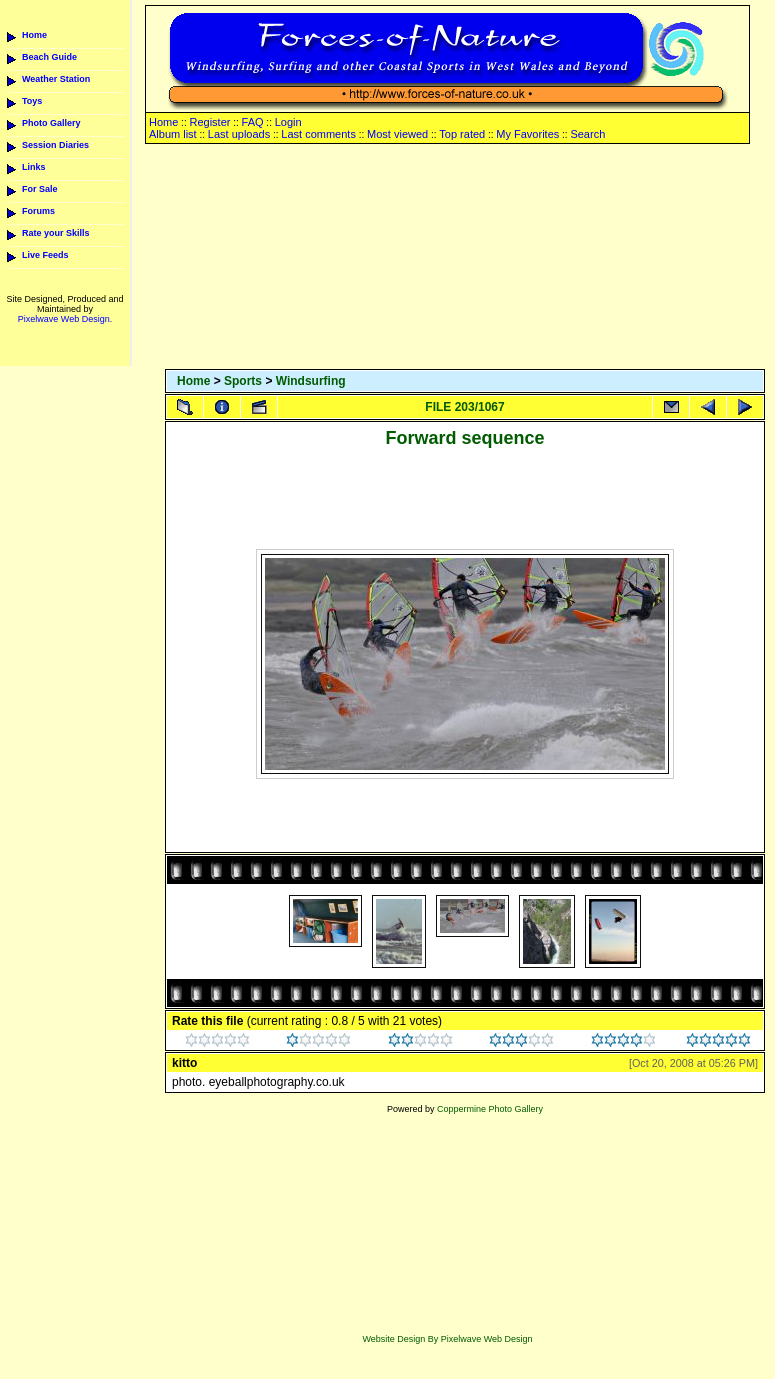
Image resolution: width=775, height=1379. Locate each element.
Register (209, 122)
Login (288, 122)
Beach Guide (49, 57)
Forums (38, 211)
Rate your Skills (56, 233)
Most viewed (397, 134)
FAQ (253, 122)
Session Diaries (55, 145)
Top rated (462, 134)
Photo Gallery (51, 123)
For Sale (40, 189)
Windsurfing (311, 381)
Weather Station (56, 79)
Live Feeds (45, 255)
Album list (173, 134)
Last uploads (239, 134)
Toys (32, 101)
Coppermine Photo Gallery (490, 1109)
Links (34, 167)
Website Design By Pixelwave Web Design (447, 1339)
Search (587, 134)
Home (34, 35)
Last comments (318, 134)
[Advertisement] (465, 258)
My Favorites (527, 134)
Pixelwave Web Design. (65, 319)
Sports (243, 381)
